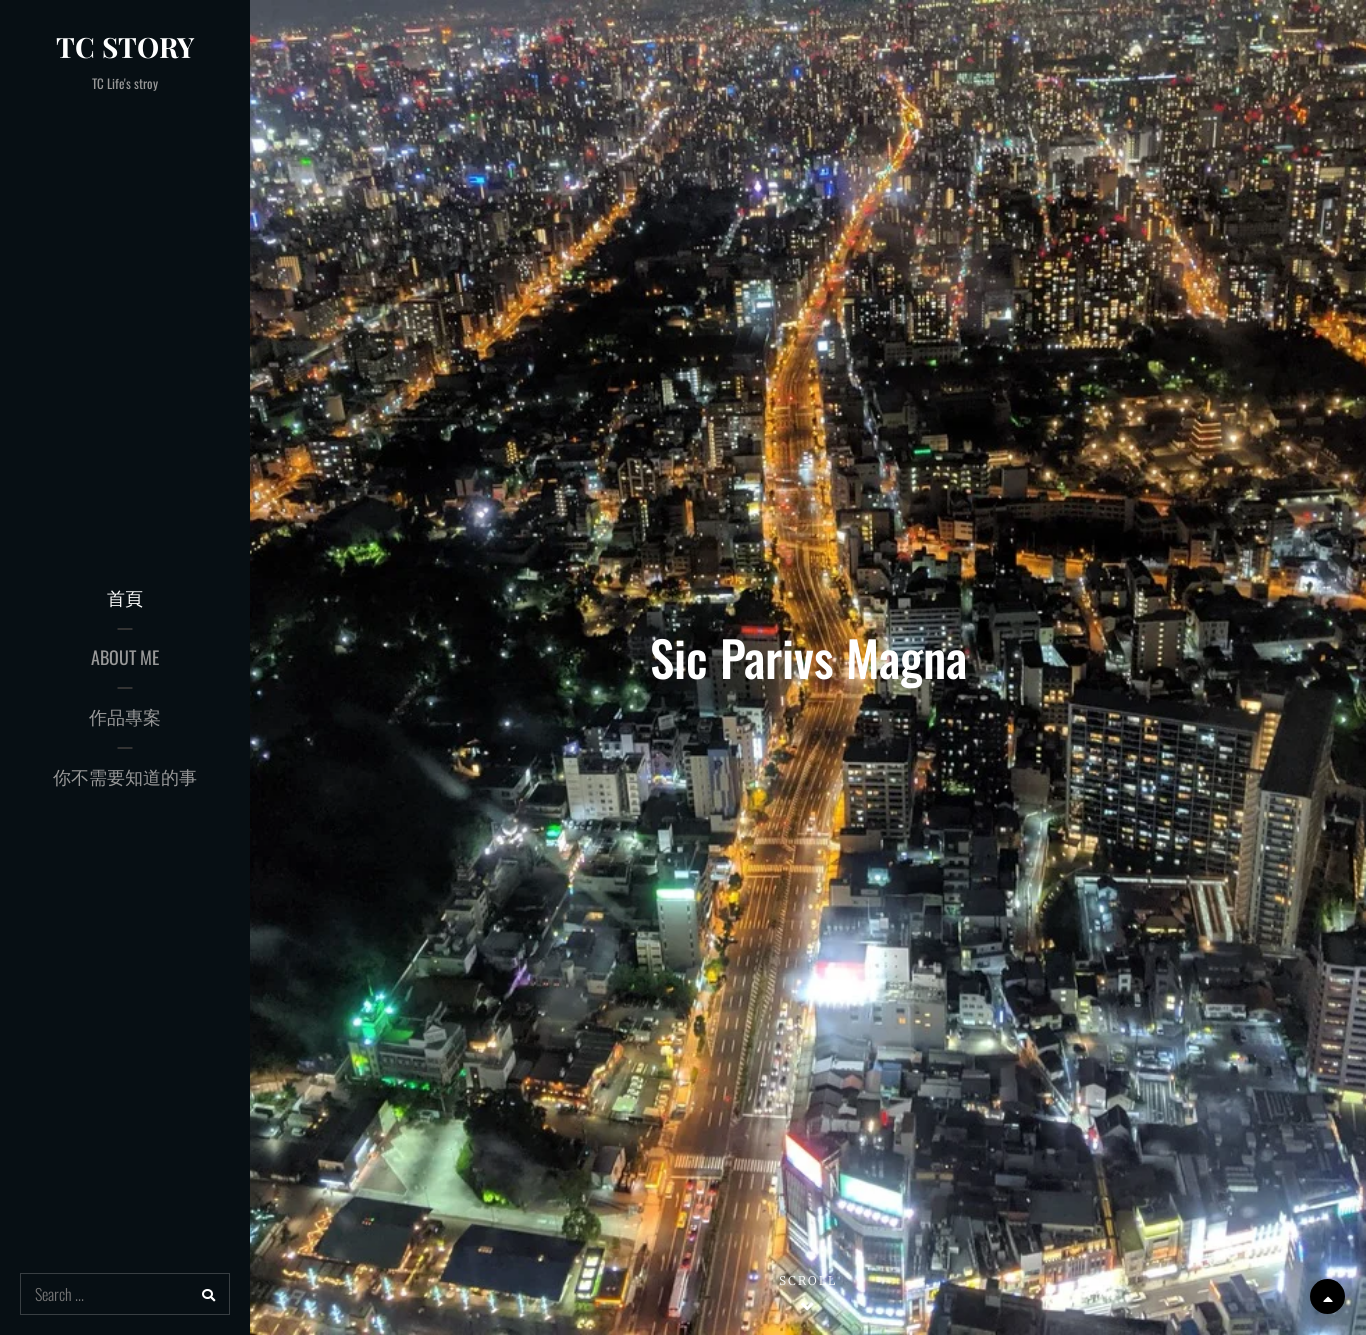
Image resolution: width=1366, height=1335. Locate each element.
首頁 (125, 597)
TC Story (125, 46)
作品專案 (125, 716)
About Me (125, 657)
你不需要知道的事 (125, 776)
